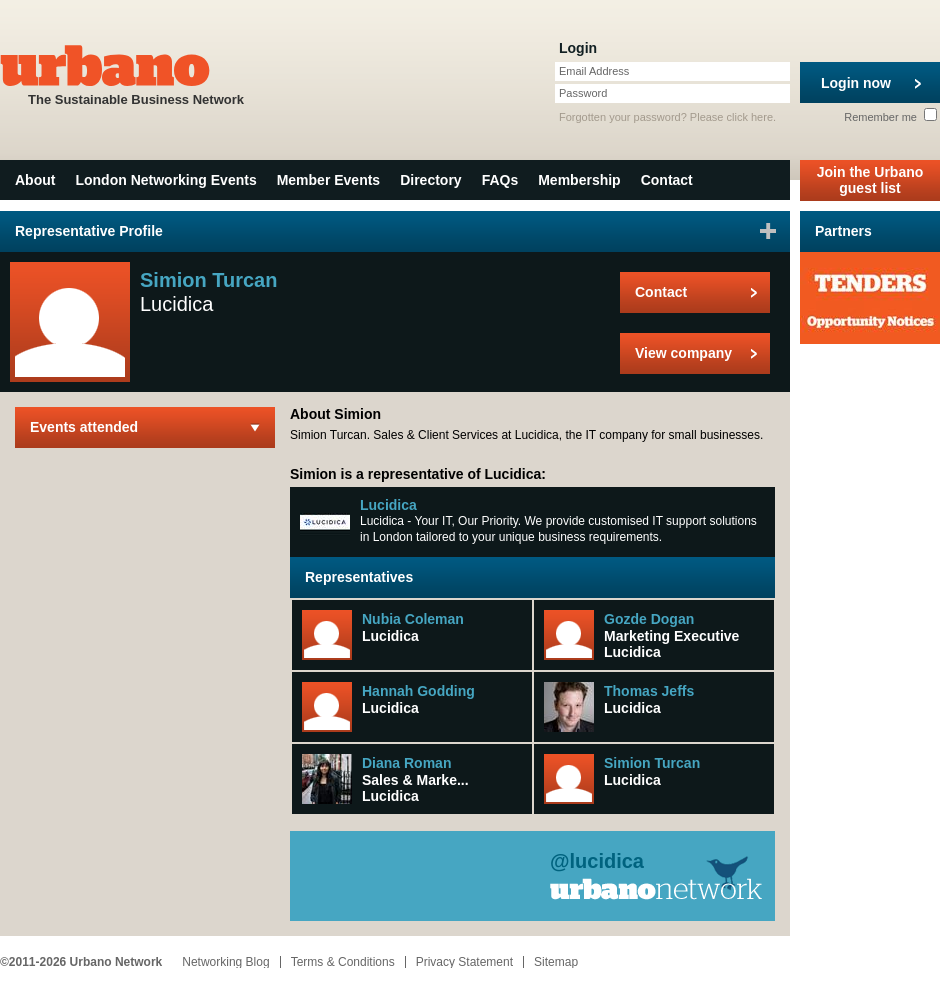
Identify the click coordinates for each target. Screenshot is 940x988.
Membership (579, 180)
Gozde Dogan (649, 619)
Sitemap (556, 962)
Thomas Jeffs (649, 691)
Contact (667, 180)
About (35, 180)
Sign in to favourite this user (768, 231)
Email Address (594, 71)
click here (750, 117)
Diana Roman (406, 763)
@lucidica (597, 861)
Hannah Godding (418, 691)
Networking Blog (225, 962)
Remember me (890, 117)
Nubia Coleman (413, 619)
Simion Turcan (652, 763)
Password (583, 93)
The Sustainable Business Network (136, 73)
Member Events (328, 180)
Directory (430, 180)
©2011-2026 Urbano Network (81, 962)
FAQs (500, 180)
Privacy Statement (464, 962)
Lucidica (388, 505)
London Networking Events (165, 180)
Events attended (84, 427)
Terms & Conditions (343, 962)
